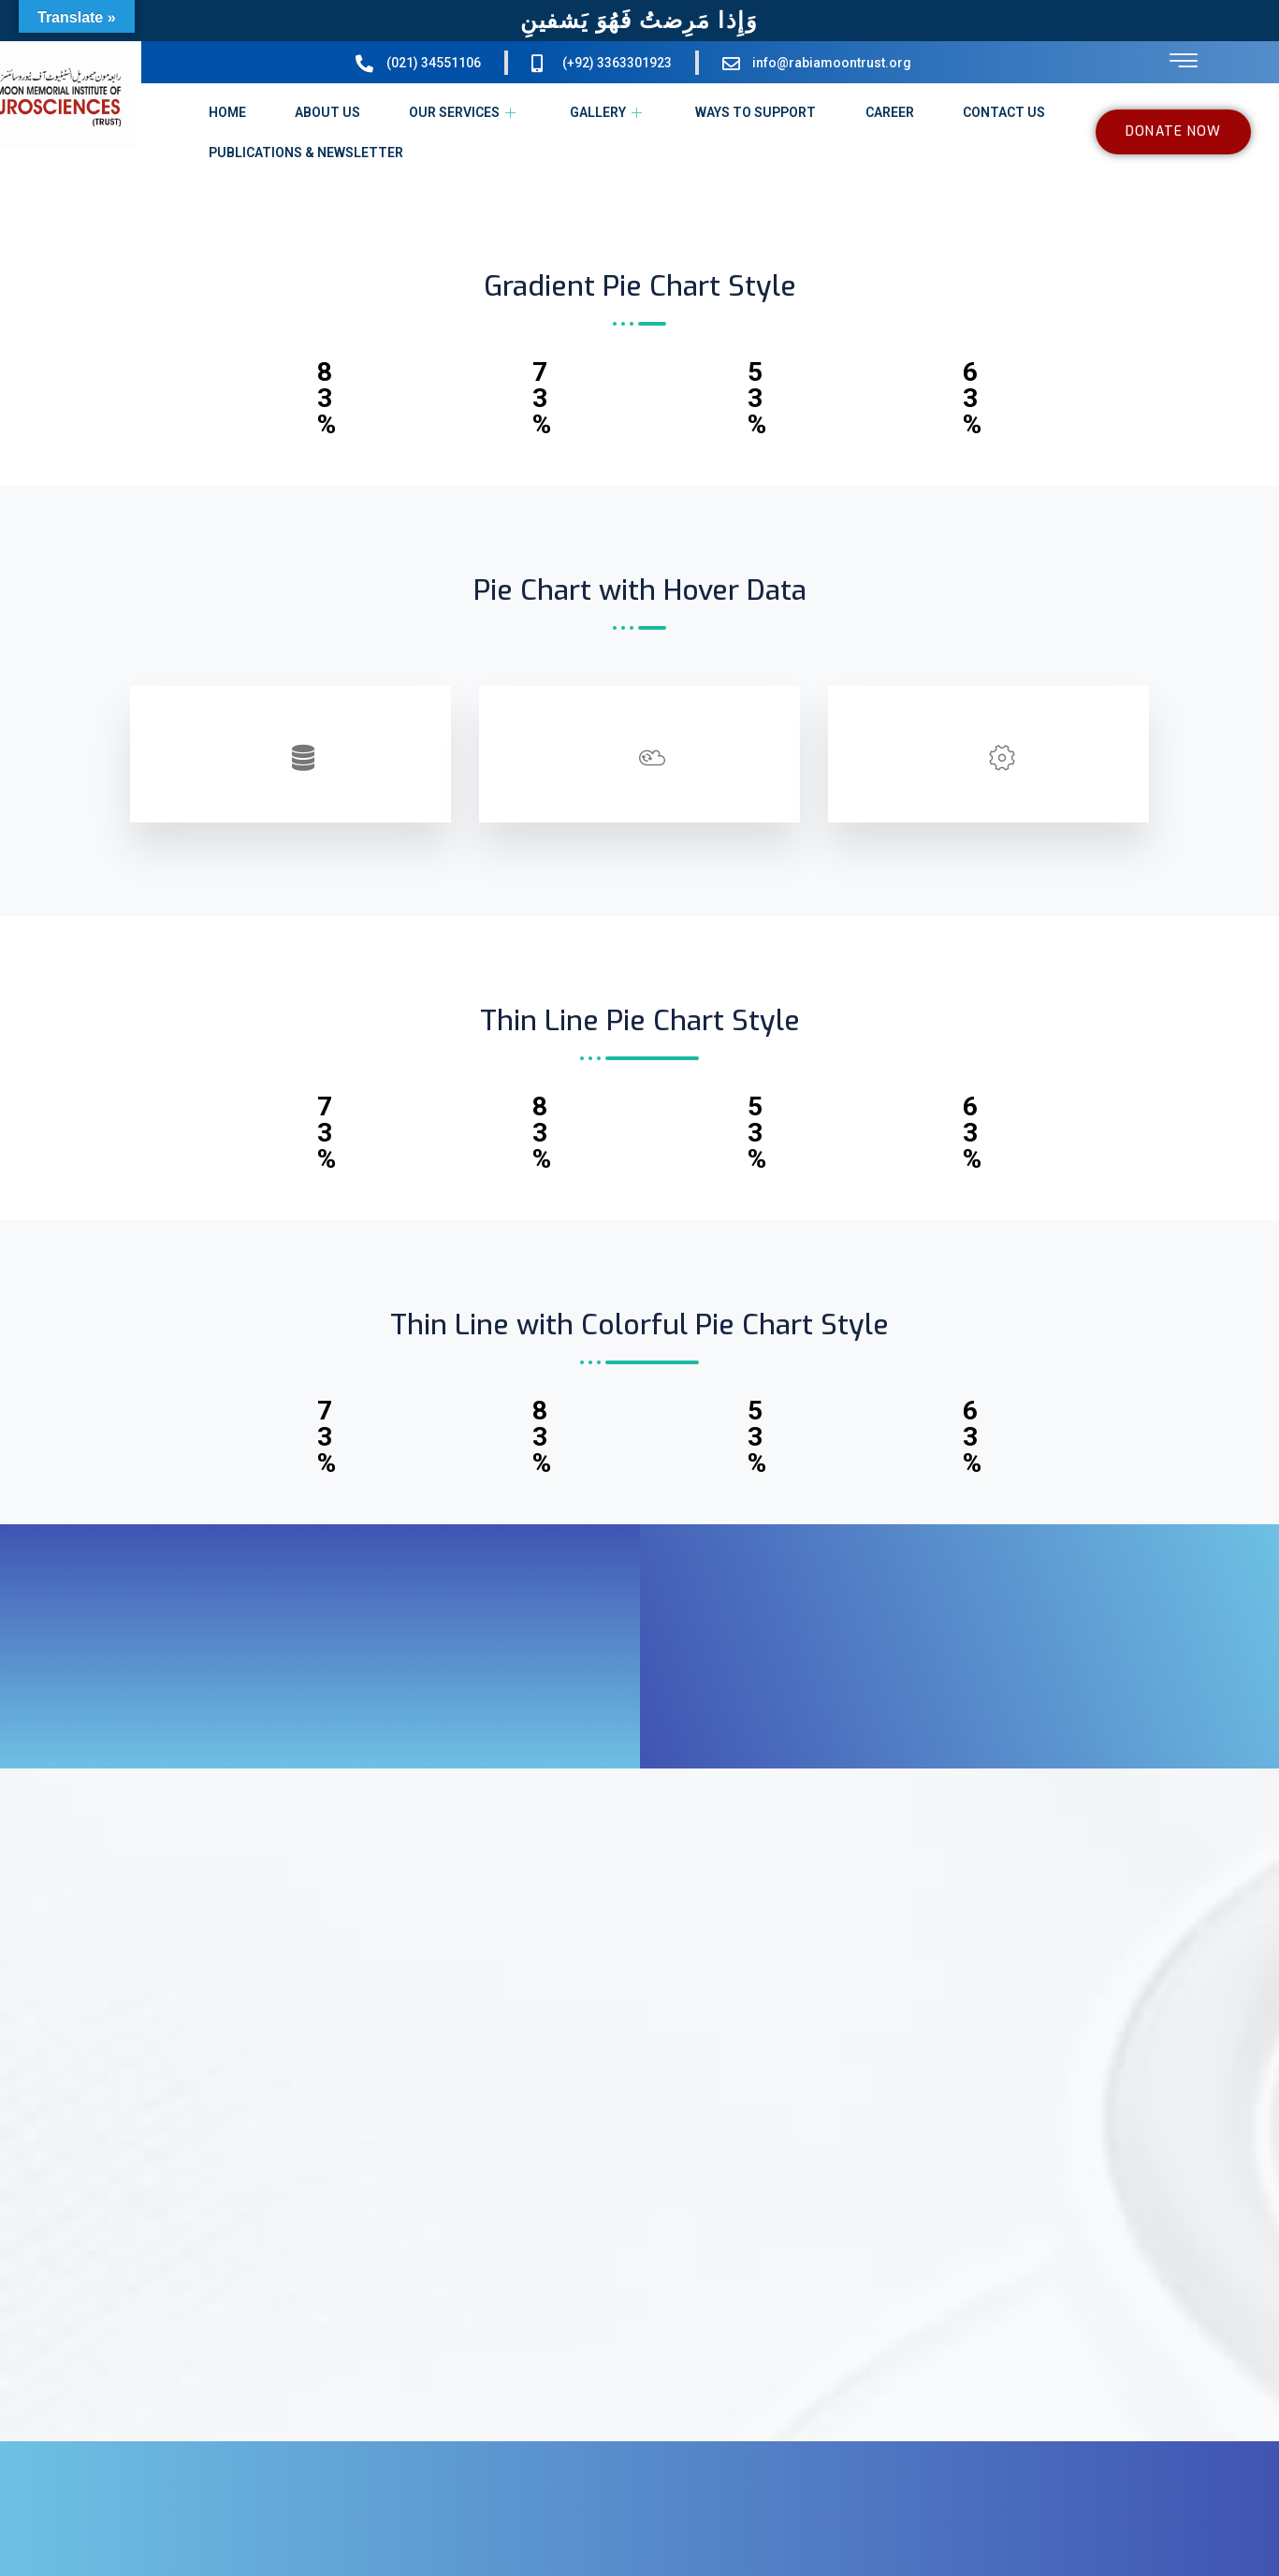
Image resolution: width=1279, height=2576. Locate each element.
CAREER (889, 112)
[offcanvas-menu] (1184, 61)
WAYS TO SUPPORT (755, 112)
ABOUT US (327, 112)
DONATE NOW (1173, 131)
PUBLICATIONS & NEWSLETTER (305, 152)
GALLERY (608, 112)
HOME (226, 112)
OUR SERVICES (464, 112)
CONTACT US (1004, 112)
